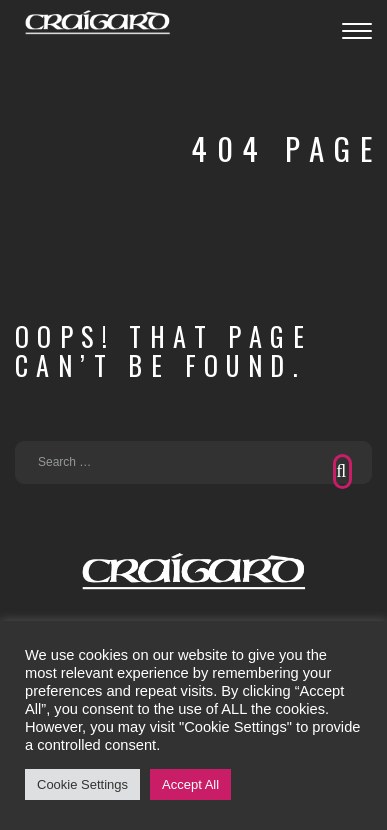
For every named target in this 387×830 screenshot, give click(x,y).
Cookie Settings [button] (82, 784)
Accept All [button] (190, 784)
